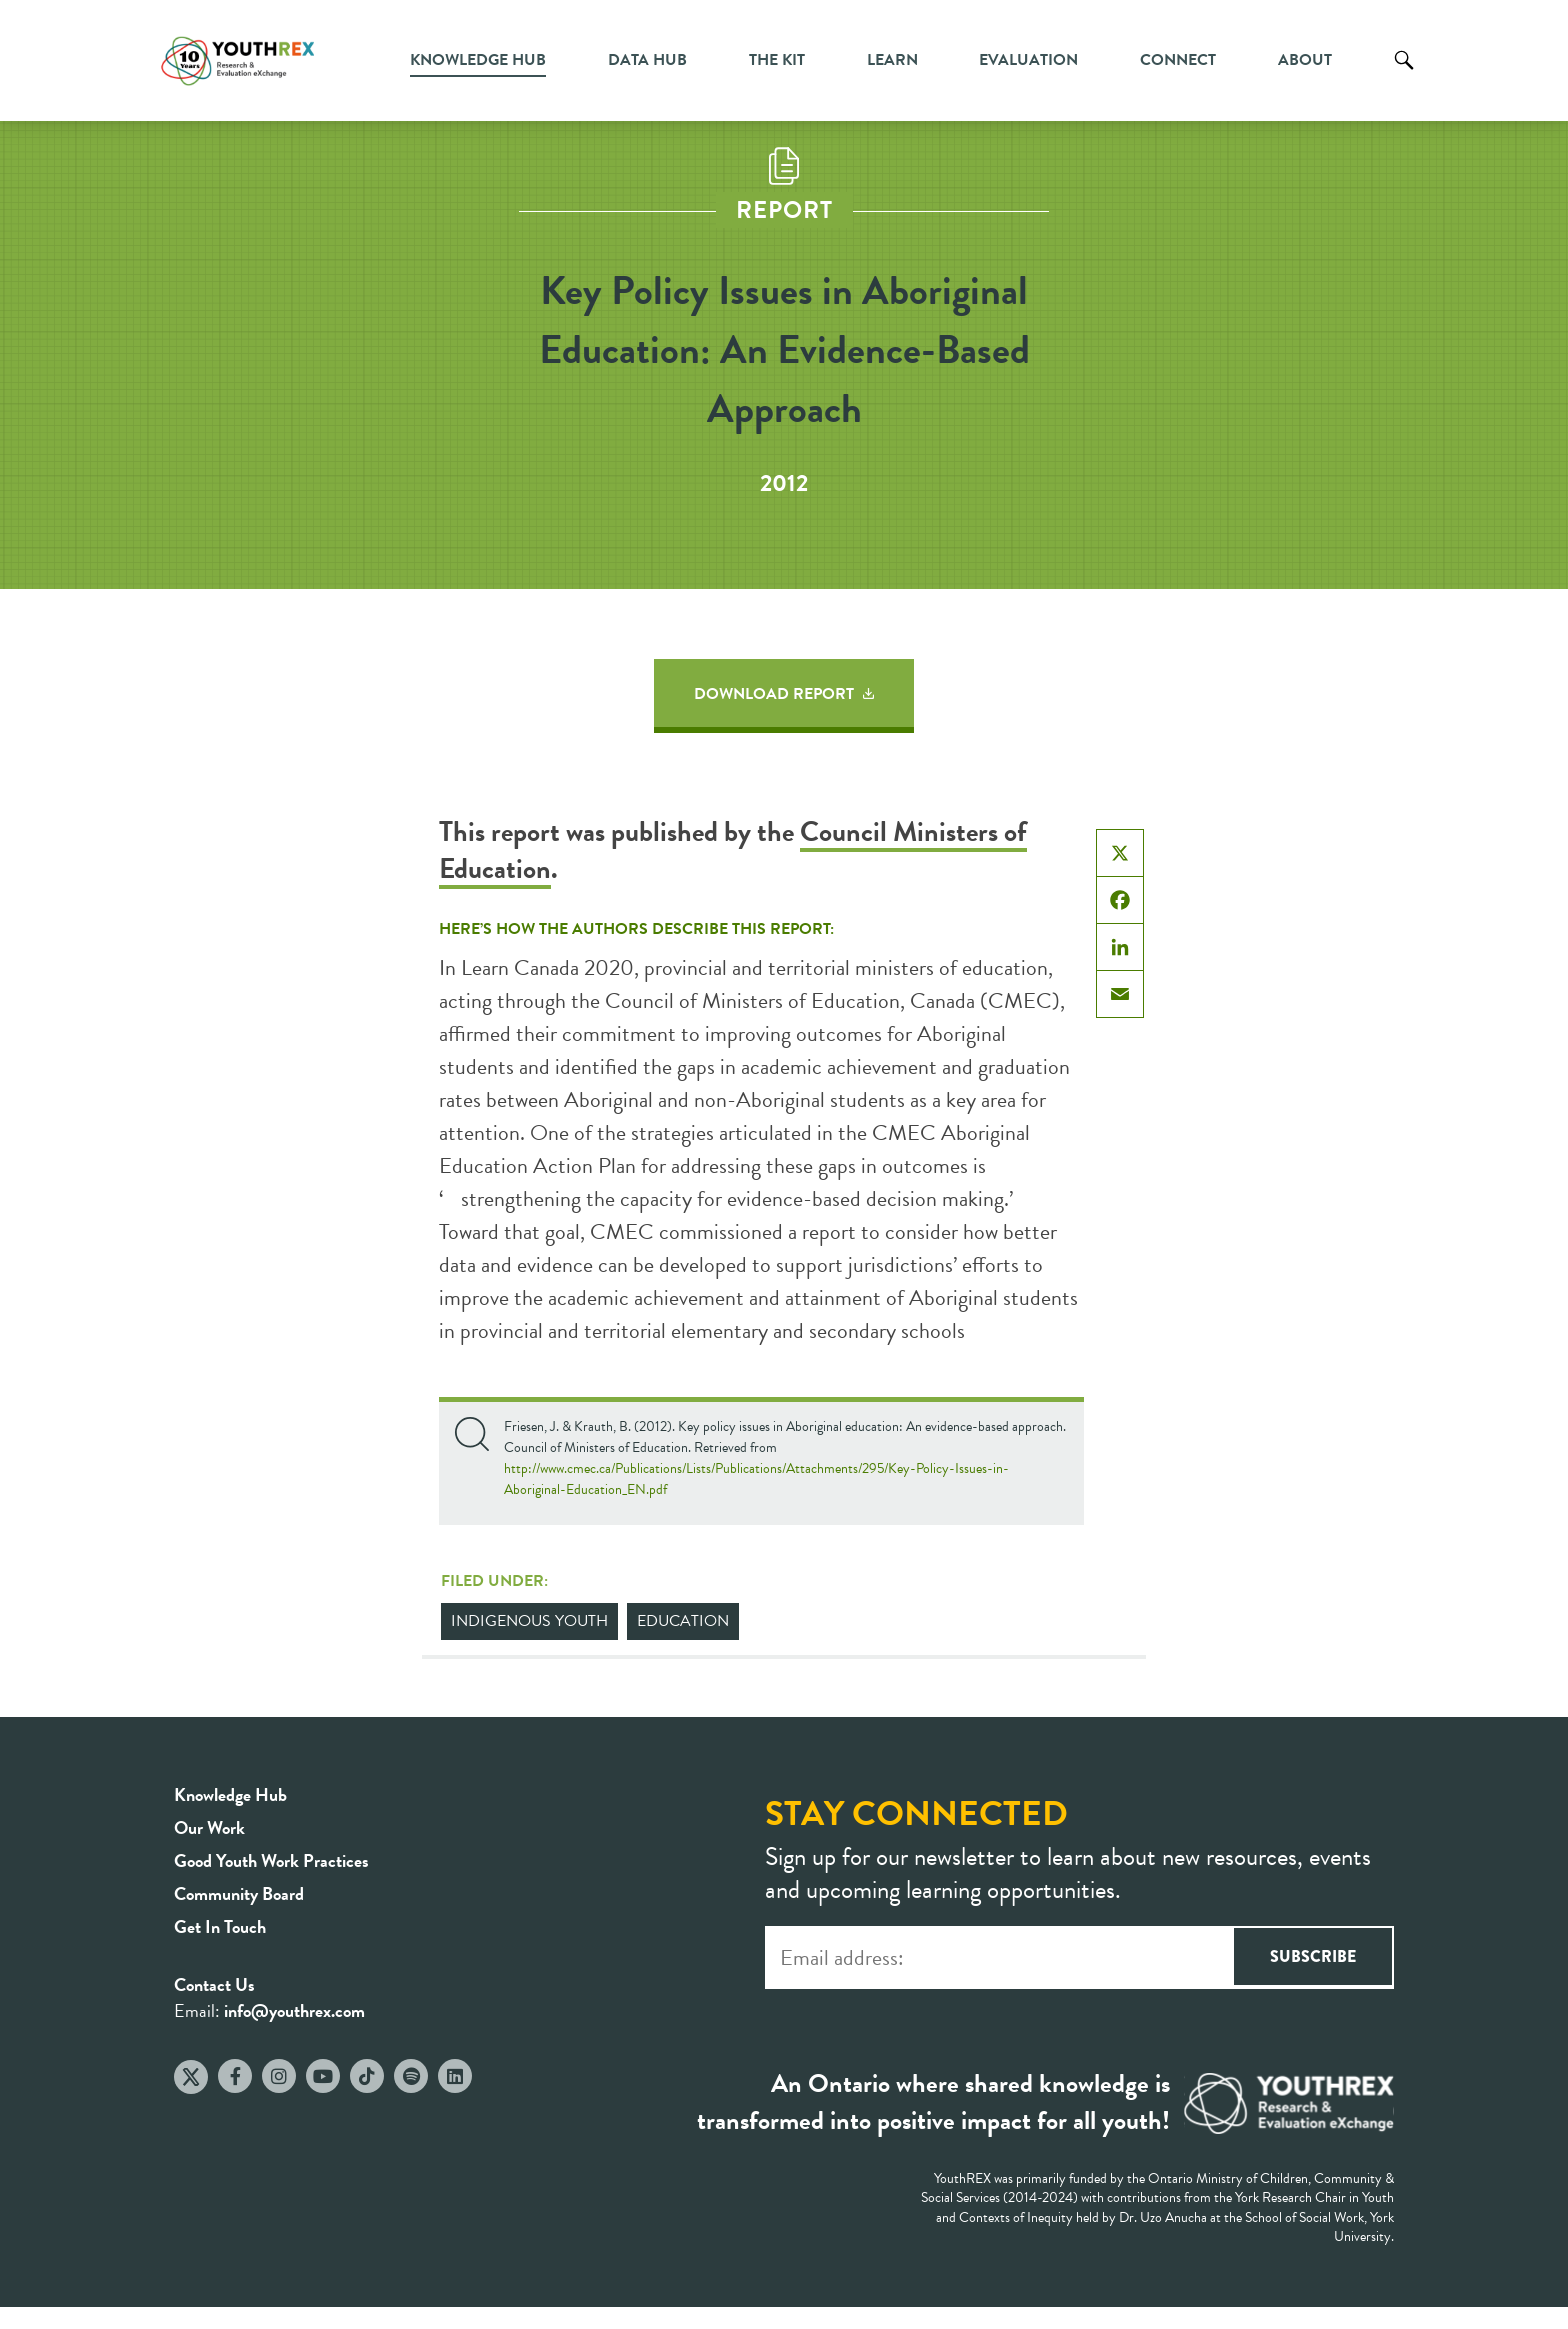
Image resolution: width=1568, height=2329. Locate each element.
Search (1404, 75)
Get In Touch (220, 1926)
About (1305, 60)
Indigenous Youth (529, 1621)
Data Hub (647, 60)
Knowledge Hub (478, 60)
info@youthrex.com (294, 2010)
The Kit (777, 60)
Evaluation (1028, 60)
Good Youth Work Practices (271, 1860)
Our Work (209, 1827)
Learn (892, 60)
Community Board (239, 1893)
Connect (1178, 60)
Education (683, 1621)
